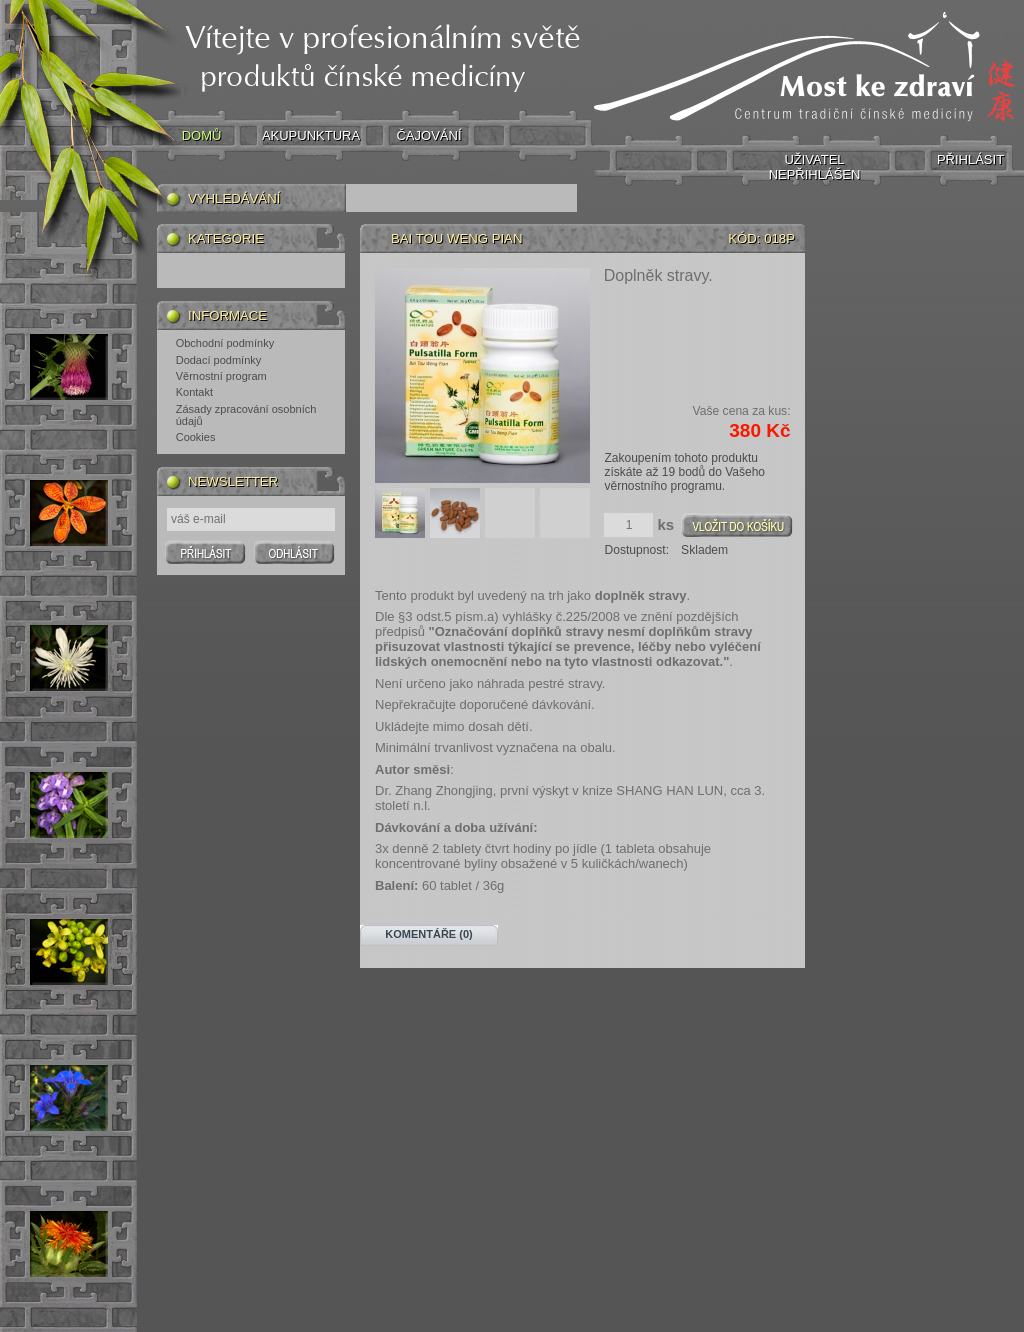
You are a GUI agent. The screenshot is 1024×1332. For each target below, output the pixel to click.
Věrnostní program (221, 376)
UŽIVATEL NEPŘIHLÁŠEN (815, 167)
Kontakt (194, 392)
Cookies (196, 437)
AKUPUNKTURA (311, 135)
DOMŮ (202, 135)
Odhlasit (294, 552)
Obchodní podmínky (225, 343)
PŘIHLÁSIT (970, 159)
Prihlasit (205, 552)
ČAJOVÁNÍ (428, 135)
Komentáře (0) (428, 934)
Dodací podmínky (219, 360)
